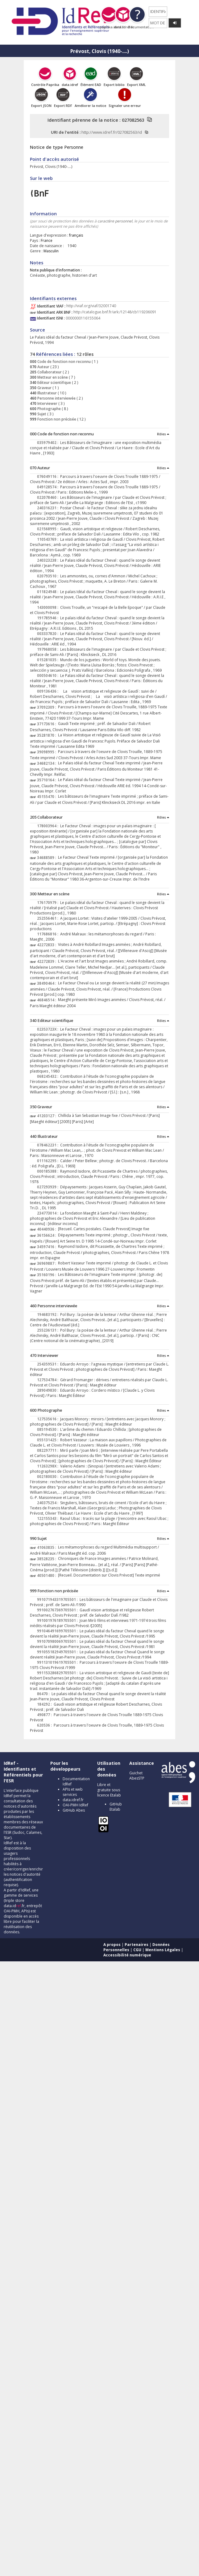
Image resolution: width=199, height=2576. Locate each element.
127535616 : (48, 1419)
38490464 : (47, 983)
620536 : (45, 1725)
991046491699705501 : (58, 1631)
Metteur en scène (52, 377)
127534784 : (48, 1379)
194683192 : (48, 1314)
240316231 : (48, 508)
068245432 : (48, 1076)
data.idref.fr (73, 1799)
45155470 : (47, 796)
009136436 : (48, 691)
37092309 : (47, 707)
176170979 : (48, 902)
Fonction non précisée (56, 419)
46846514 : (47, 1000)
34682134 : (47, 763)
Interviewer (46, 403)
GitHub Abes (74, 1810)
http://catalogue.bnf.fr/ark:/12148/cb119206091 (114, 312)
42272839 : (47, 961)
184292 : (45, 1704)
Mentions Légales (162, 1949)
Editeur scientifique (53, 382)
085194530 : (48, 1429)
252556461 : (48, 918)
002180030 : (48, 1476)
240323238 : (48, 560)
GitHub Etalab (116, 1806)
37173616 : (47, 723)
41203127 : (47, 1115)
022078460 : (48, 497)
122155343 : (48, 1518)
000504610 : (48, 675)
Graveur (44, 387)
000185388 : (48, 1171)
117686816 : (48, 934)
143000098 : (48, 607)
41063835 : (47, 1547)
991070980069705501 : (58, 1641)
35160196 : (47, 1274)
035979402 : (48, 442)
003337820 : (48, 633)
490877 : (45, 1714)
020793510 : (48, 576)
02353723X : (48, 1029)
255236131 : (48, 1330)
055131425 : (48, 1440)
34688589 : (47, 857)
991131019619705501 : (58, 1662)
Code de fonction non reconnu (63, 361)
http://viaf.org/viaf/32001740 (91, 306)
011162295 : (48, 1160)
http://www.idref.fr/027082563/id (111, 132)
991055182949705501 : (58, 1651)
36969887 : (47, 1263)
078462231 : (48, 1145)
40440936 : (47, 1229)
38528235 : (47, 1558)
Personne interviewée (56, 398)
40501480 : (47, 1575)
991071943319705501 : (58, 1599)
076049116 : (48, 476)
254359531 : (48, 1364)
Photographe (48, 408)
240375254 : (48, 1502)
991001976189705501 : (58, 1620)
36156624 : (47, 1235)
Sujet (41, 414)
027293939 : (48, 1187)
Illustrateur (46, 393)
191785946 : (48, 618)
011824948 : (48, 591)
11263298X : (48, 1466)
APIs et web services (73, 1792)
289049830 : (48, 1390)
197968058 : (48, 649)
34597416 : (47, 1246)
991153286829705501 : (58, 1672)
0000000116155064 (83, 318)
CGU (137, 1949)
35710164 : (47, 780)
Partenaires (136, 1944)
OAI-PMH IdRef (75, 1805)
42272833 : (47, 944)
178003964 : (48, 825)
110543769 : (48, 539)
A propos (112, 1944)
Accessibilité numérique (127, 1955)
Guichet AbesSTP (136, 1775)
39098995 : (47, 752)
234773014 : (48, 1213)
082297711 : (48, 1450)
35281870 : (47, 735)
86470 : (44, 1693)
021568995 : (48, 528)
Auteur (42, 366)
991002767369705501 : (58, 1610)
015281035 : (48, 659)
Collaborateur (49, 372)
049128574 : (48, 487)
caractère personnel (114, 221)
